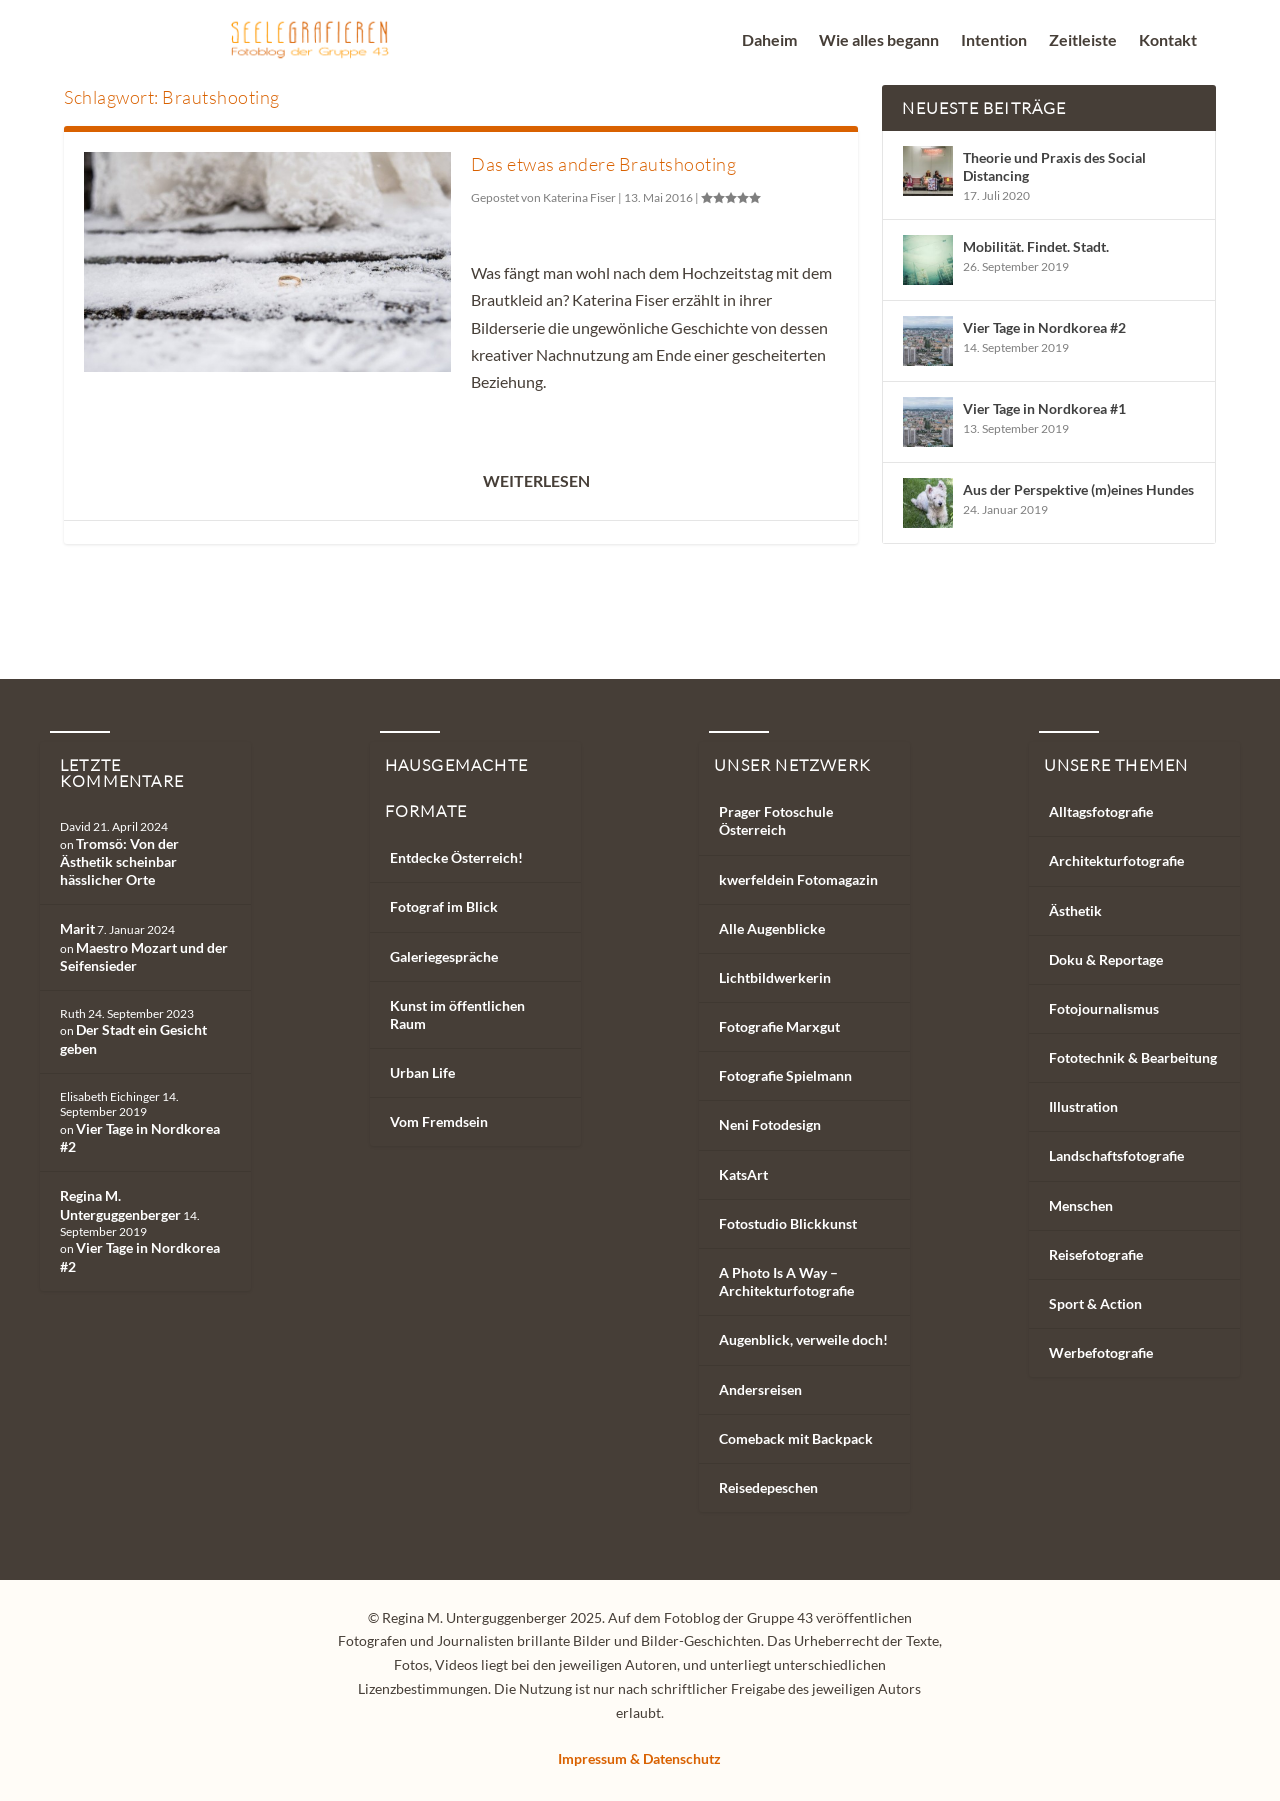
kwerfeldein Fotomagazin (798, 879)
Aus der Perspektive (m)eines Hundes (1078, 489)
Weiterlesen (536, 480)
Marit (77, 928)
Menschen (1081, 1205)
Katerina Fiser (579, 197)
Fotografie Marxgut (779, 1026)
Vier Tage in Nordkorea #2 (1044, 327)
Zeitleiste (1083, 41)
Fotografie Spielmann (785, 1075)
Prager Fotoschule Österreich (776, 820)
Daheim (769, 41)
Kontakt (1168, 41)
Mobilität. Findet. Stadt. (1036, 246)
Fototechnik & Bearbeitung (1133, 1057)
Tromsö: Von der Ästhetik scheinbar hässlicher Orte (119, 861)
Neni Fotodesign (770, 1124)
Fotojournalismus (1104, 1008)
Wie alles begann (879, 41)
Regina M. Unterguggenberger (120, 1204)
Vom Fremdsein (439, 1121)
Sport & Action (1095, 1303)
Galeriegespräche (444, 956)
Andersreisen (760, 1389)
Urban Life (422, 1072)
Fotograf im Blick (444, 906)
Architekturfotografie (1116, 860)
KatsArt (743, 1174)
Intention (994, 41)
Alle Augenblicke (772, 928)
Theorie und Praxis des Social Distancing (1054, 166)
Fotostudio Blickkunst (788, 1223)
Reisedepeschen (768, 1487)
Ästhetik (1075, 910)
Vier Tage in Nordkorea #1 (1044, 408)
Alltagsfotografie (1101, 811)
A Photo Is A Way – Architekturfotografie (786, 1281)
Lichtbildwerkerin (775, 977)
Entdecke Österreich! (456, 857)
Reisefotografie (1096, 1254)
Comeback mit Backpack (796, 1438)
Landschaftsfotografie (1116, 1155)
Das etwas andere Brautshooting (603, 164)
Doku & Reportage (1106, 959)
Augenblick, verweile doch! (803, 1339)
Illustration (1083, 1106)
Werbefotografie (1101, 1352)
